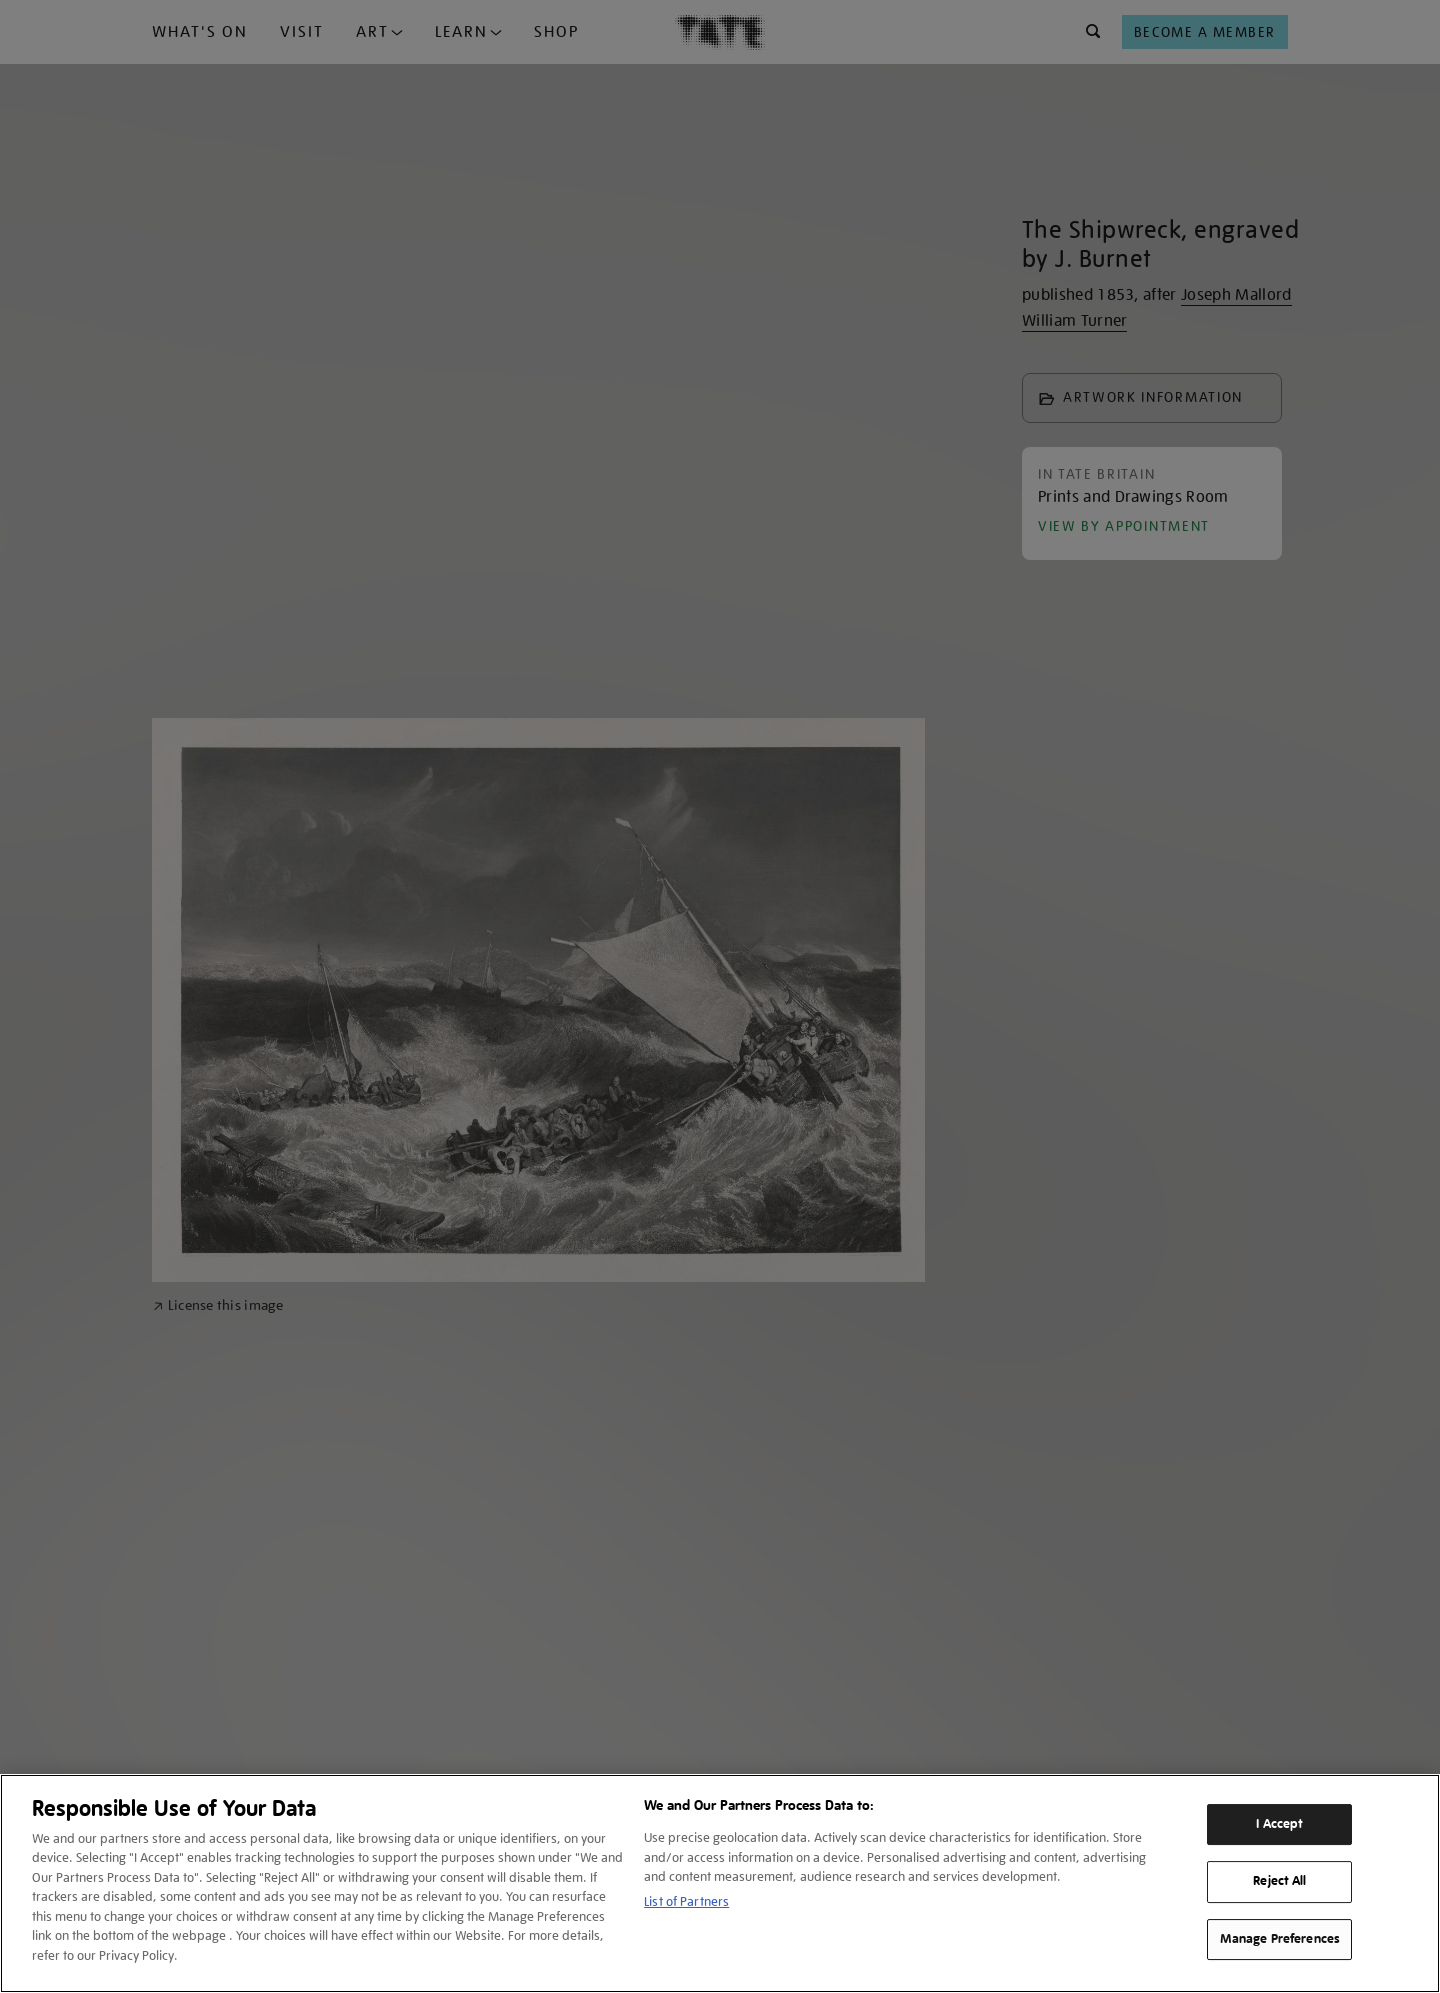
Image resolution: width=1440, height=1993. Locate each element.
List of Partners (686, 1901)
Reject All (1279, 1881)
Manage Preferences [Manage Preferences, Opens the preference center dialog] (1280, 1939)
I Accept (1279, 1824)
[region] (720, 1883)
